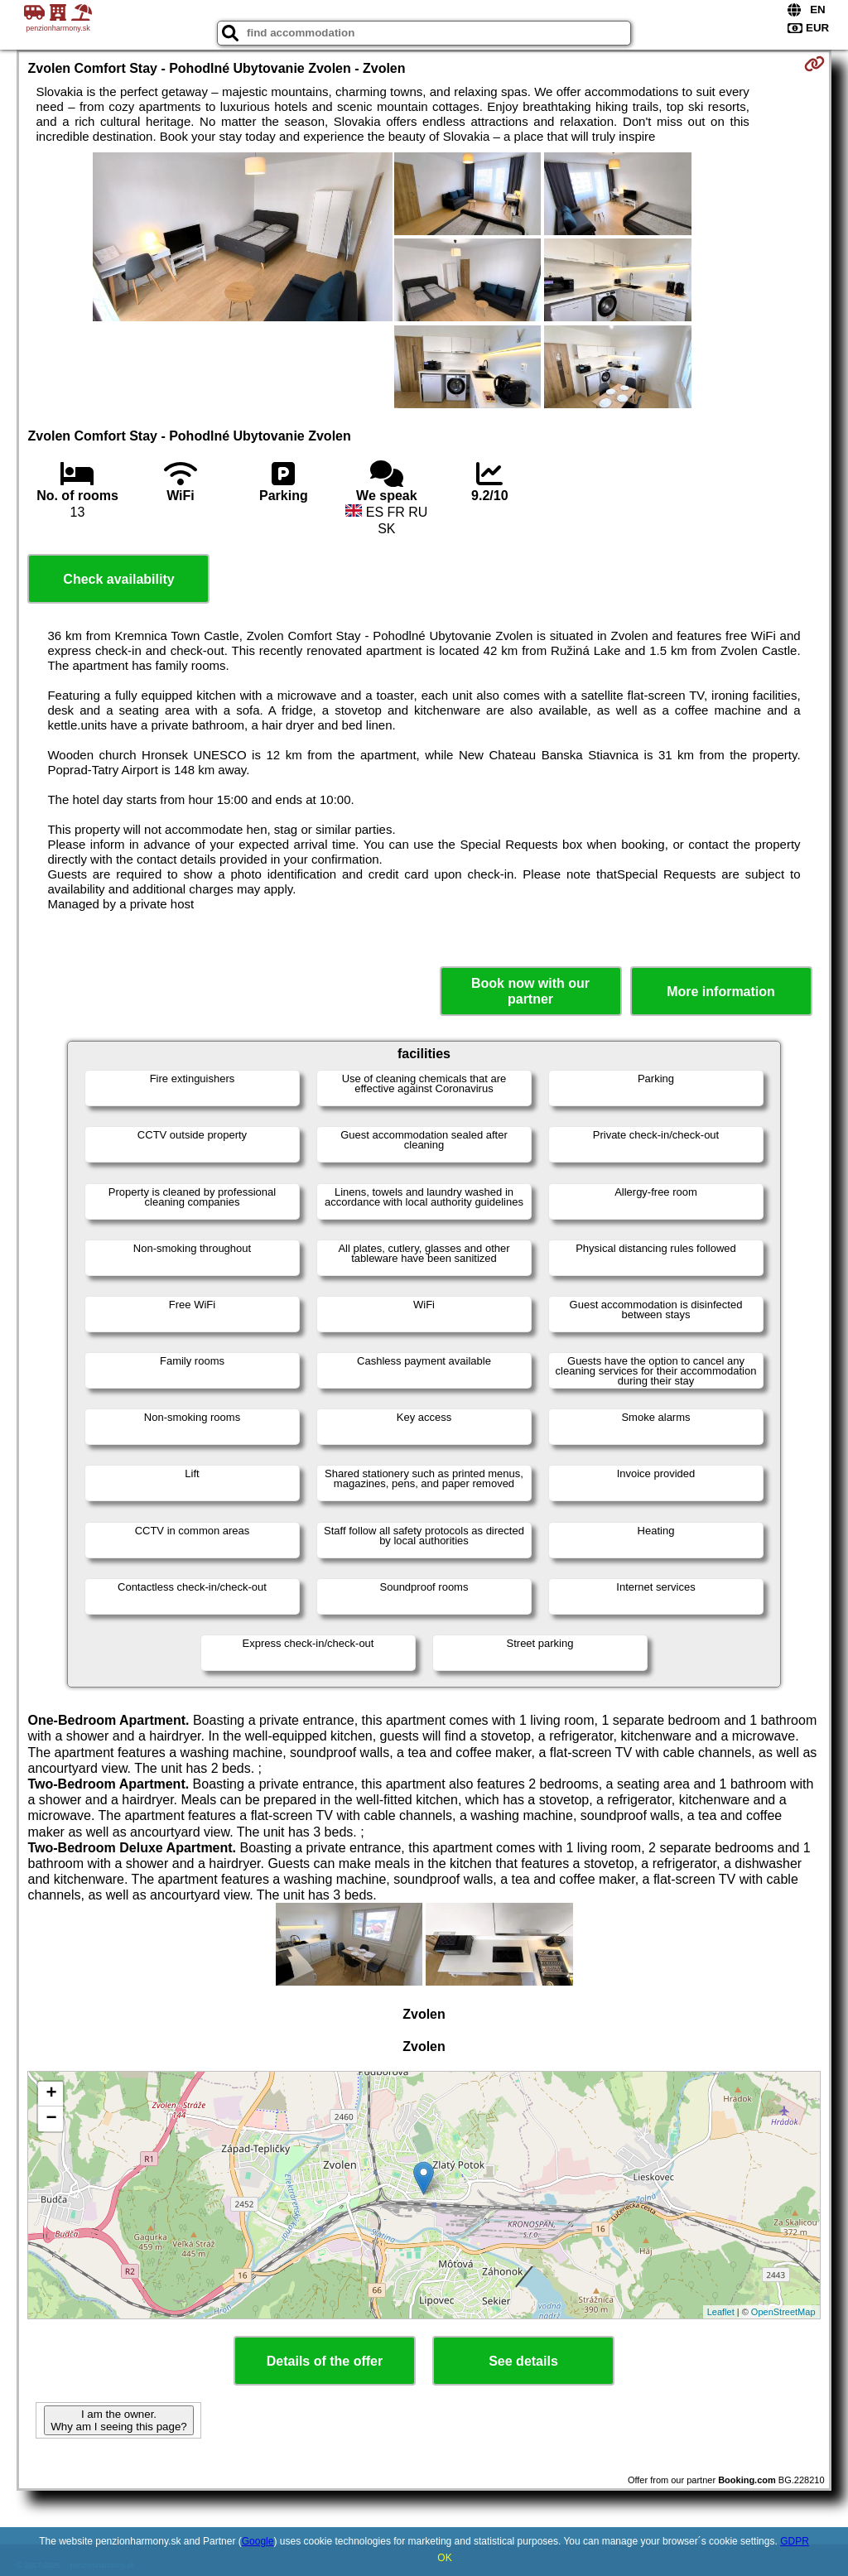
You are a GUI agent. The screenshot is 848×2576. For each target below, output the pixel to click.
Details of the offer (325, 2361)
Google (258, 2541)
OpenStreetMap (783, 2312)
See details (523, 2361)
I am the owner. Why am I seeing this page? (118, 2420)
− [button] (51, 2119)
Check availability (118, 579)
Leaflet (721, 2312)
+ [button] (51, 2094)
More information (721, 992)
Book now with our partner (530, 991)
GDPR (794, 2541)
